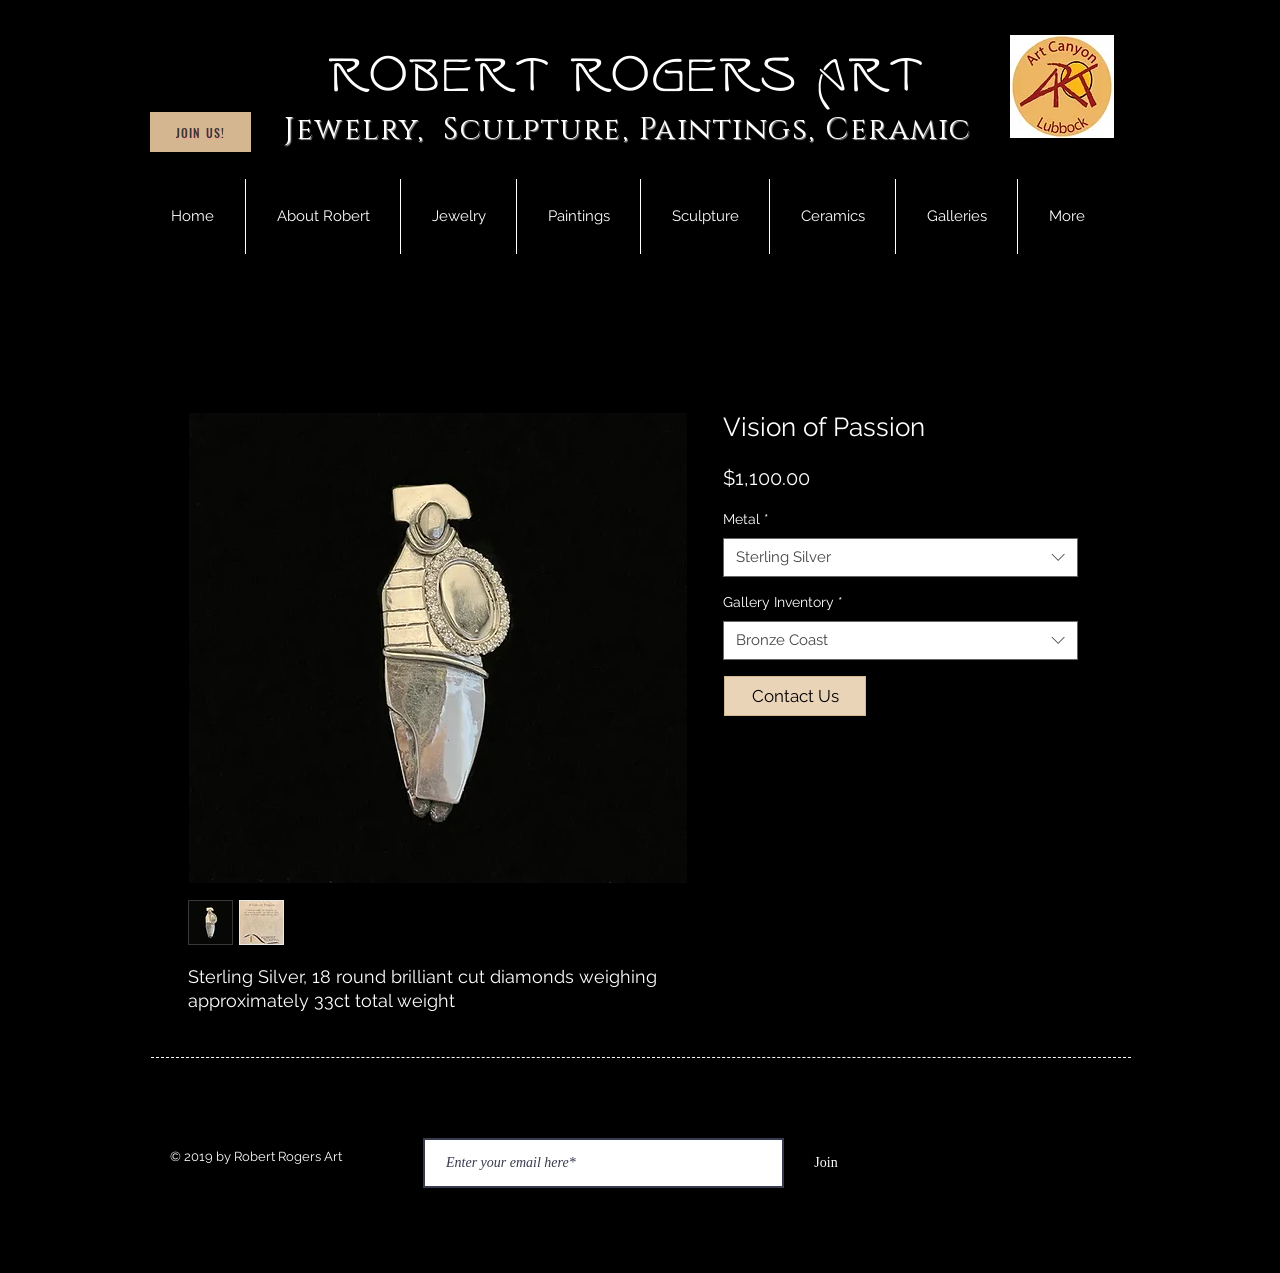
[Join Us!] (200, 132)
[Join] (826, 1163)
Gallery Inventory (783, 602)
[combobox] (900, 557)
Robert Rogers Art (628, 76)
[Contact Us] (795, 696)
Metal (746, 519)
